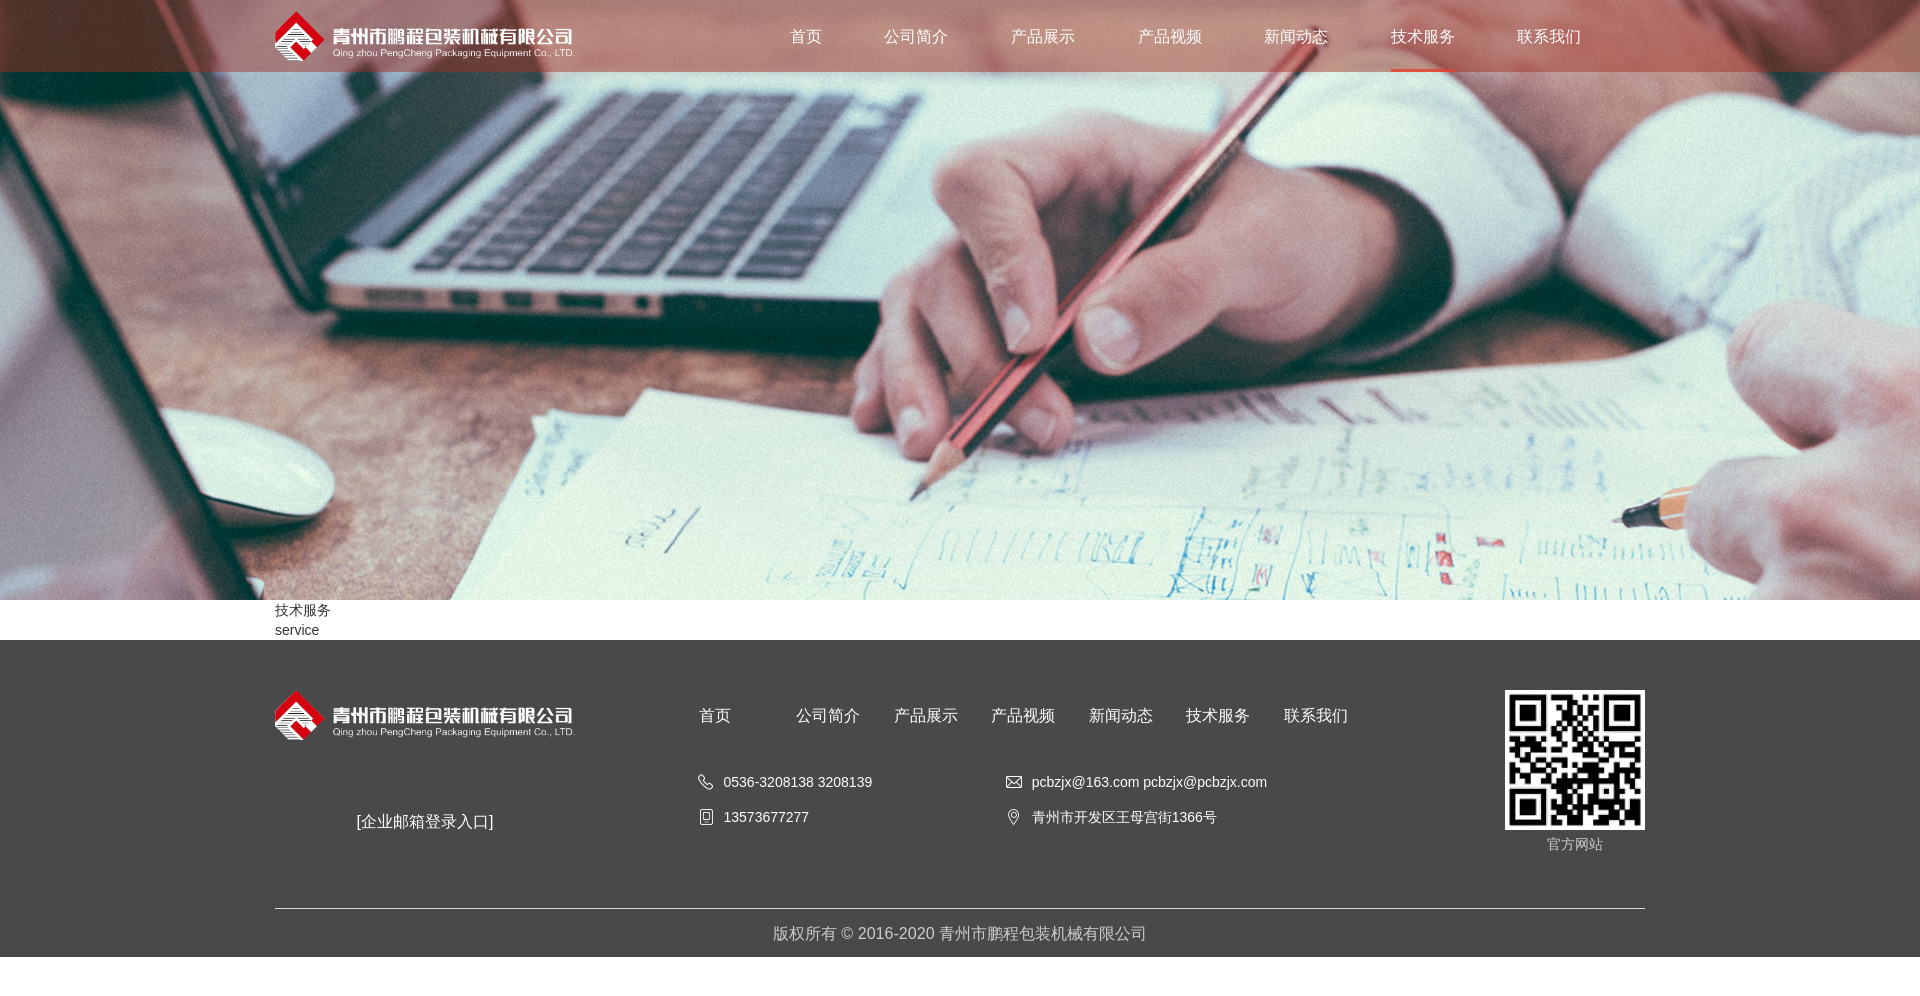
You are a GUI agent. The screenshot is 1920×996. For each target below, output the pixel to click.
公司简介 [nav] (916, 36)
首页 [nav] (806, 36)
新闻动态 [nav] (1296, 36)
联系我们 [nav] (1549, 36)
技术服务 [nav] (1423, 36)
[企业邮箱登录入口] (425, 821)
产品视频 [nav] (1170, 36)
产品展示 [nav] (1043, 36)
